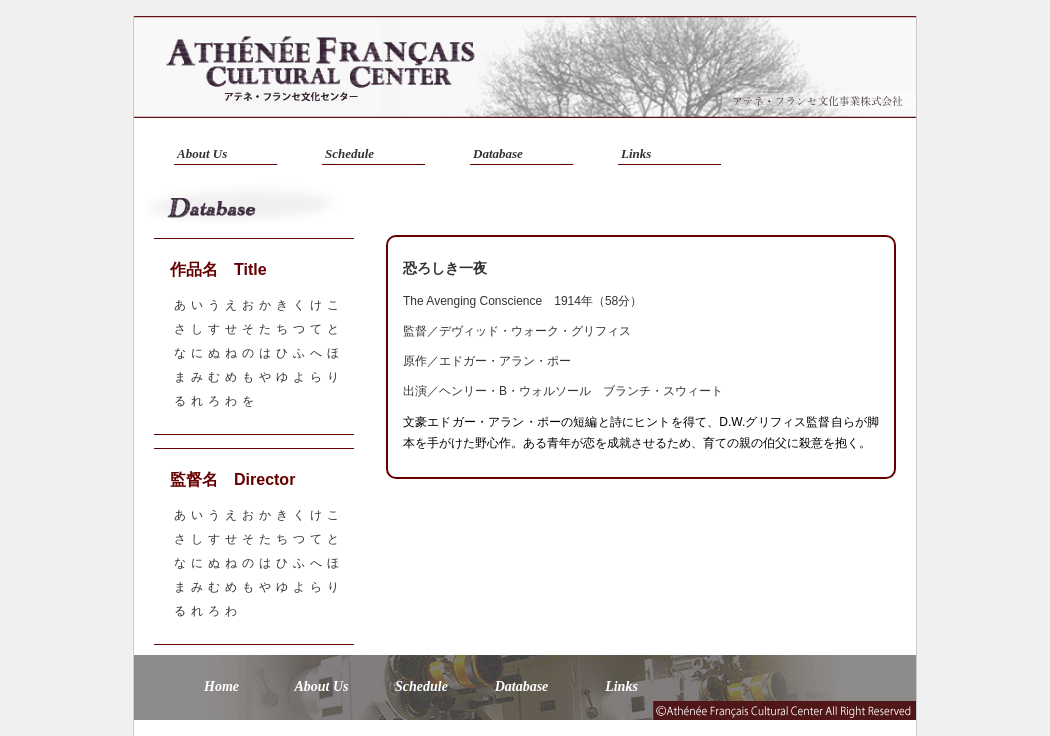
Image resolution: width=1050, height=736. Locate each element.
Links (636, 153)
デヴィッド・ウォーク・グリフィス (535, 331)
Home (221, 686)
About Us (202, 153)
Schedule (349, 153)
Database (498, 153)
